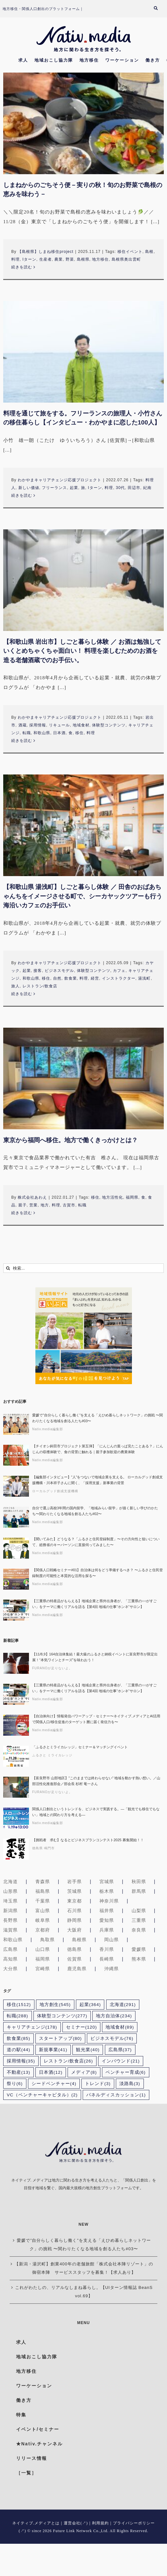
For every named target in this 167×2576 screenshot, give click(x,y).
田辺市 (134, 487)
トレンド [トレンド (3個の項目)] (98, 2083)
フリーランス (54, 487)
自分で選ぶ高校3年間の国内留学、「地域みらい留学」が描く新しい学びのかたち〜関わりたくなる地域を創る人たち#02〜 (95, 1511)
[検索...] (83, 1268)
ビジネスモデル (59, 970)
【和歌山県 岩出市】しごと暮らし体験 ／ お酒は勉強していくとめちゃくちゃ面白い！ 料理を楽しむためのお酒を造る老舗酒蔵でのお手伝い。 (82, 651)
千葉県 (42, 1900)
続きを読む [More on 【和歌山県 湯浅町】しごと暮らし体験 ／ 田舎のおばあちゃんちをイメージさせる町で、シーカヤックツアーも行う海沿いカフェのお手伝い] (21, 994)
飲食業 (70, 978)
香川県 (106, 1949)
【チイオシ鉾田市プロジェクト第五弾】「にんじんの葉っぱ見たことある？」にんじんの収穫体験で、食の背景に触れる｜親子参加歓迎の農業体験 (97, 1449)
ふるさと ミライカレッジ (52, 1755)
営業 (33, 1205)
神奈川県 (109, 1900)
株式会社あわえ (32, 1197)
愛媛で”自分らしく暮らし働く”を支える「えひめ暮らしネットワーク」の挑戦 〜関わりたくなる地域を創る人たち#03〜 (97, 1418)
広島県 (10, 1949)
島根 (149, 251)
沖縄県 (111, 1968)
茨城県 (74, 1891)
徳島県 (74, 1949)
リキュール (59, 725)
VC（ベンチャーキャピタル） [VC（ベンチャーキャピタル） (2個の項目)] (42, 2095)
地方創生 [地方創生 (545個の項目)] (55, 2004)
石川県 (74, 1910)
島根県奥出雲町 (126, 259)
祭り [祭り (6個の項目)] (15, 2083)
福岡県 (132, 1197)
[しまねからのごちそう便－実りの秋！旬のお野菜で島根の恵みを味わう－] (83, 123)
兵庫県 (106, 1929)
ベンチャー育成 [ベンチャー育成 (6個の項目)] (126, 2072)
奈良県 (139, 1929)
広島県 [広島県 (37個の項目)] (120, 2049)
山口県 (42, 1949)
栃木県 (106, 1891)
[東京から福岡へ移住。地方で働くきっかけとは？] (83, 1078)
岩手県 (74, 1881)
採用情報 (37, 725)
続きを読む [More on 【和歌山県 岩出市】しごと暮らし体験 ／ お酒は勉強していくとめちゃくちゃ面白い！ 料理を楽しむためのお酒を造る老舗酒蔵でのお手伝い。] (21, 740)
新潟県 (10, 1910)
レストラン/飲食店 (40, 986)
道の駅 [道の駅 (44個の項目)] (18, 2049)
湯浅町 (144, 978)
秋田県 (139, 1881)
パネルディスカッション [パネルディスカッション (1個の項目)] (116, 2095)
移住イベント (130, 251)
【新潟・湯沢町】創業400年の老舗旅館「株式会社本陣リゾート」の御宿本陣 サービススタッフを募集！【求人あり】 (83, 2268)
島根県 (83, 259)
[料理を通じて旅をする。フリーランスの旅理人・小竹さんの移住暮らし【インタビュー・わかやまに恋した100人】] (83, 352)
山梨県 (139, 1910)
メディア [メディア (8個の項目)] (84, 2072)
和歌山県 (41, 733)
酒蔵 (22, 725)
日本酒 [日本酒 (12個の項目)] (50, 2072)
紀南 (147, 487)
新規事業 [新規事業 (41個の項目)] (53, 2049)
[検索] (8, 1268)
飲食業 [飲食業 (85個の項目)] (18, 2038)
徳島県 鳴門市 (43, 1848)
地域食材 (81, 725)
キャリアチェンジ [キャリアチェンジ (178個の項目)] (32, 2027)
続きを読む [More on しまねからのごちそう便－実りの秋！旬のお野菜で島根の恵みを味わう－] (21, 267)
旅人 (15, 986)
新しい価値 (28, 487)
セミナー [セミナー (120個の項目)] (81, 2027)
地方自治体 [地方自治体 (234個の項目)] (114, 2016)
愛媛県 (139, 1949)
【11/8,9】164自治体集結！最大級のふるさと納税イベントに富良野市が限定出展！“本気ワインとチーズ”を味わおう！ (95, 1657)
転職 (27, 733)
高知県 (10, 1959)
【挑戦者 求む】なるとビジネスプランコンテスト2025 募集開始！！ (88, 1840)
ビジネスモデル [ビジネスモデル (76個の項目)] (111, 2038)
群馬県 (139, 1891)
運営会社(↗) (76, 2523)
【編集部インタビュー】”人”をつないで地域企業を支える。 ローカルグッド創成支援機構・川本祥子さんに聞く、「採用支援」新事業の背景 (97, 1480)
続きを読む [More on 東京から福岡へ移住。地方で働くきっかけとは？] (21, 1213)
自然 (57, 978)
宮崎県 (42, 1968)
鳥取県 (47, 1939)
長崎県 (106, 1959)
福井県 (106, 1910)
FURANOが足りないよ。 (52, 1668)
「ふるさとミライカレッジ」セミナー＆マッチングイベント (80, 1747)
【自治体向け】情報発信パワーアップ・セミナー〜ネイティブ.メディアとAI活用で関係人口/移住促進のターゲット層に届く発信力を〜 (96, 1719)
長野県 (10, 1920)
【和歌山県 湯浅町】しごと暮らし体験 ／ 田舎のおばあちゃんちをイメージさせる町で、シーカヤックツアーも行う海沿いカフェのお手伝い (82, 896)
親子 (22, 1205)
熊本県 (139, 1959)
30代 (120, 487)
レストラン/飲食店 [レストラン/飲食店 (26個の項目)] (68, 2061)
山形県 (10, 1891)
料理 (15, 259)
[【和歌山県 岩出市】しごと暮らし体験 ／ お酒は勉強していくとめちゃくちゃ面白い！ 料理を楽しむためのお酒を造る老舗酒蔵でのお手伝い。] (83, 580)
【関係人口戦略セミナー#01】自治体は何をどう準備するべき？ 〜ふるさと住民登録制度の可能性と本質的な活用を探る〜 (97, 1573)
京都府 (42, 1929)
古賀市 (69, 1205)
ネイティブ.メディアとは (36, 2523)
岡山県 (111, 1939)
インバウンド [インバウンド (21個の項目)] (121, 2061)
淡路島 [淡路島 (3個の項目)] (129, 2083)
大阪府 (74, 1929)
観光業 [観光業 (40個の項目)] (87, 2049)
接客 (37, 970)
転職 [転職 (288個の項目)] (17, 2016)
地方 (45, 1205)
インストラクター (118, 978)
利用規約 (100, 2523)
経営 (95, 978)
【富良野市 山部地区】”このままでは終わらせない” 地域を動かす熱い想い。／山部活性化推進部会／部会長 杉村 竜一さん (96, 1781)
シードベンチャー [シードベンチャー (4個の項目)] (54, 2083)
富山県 (42, 1910)
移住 (79, 733)
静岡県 (74, 1920)
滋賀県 (10, 1929)
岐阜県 (42, 1920)
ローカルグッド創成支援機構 (55, 1491)
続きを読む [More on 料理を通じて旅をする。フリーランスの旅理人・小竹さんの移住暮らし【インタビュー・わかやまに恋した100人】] (21, 495)
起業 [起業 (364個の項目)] (90, 2004)
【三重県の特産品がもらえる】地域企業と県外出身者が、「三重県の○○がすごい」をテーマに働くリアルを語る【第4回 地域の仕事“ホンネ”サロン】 (94, 1604)
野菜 (70, 259)
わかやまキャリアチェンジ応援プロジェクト (59, 480)
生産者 (45, 259)
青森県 (42, 1881)
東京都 (74, 1900)
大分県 (10, 1968)
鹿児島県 (77, 1968)
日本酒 (59, 733)
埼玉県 (10, 1900)
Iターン (29, 259)
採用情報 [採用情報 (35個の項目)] (21, 2061)
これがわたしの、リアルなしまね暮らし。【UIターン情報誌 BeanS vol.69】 (84, 2291)
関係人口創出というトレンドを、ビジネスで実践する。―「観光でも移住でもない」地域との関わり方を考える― (96, 1812)
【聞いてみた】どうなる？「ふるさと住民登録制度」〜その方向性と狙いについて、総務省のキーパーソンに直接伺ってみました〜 (96, 1542)
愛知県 (106, 1920)
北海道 (10, 1881)
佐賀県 (74, 1959)
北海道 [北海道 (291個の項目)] (123, 2004)
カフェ (119, 970)
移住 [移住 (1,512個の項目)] (19, 2004)
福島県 (42, 1891)
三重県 (139, 1920)
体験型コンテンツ (108, 725)
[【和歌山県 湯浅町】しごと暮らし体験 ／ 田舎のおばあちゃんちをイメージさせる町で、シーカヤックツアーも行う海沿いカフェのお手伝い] (83, 825)
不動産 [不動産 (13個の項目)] (18, 2072)
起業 (74, 487)
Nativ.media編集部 (47, 1429)
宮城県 (106, 1881)
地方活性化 (112, 1197)
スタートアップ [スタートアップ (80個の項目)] (60, 2038)
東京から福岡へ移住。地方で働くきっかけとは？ (70, 1140)
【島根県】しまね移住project (45, 251)
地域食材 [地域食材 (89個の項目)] (120, 2027)
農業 (58, 259)
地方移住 (100, 259)
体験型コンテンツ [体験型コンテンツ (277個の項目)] (62, 2016)
